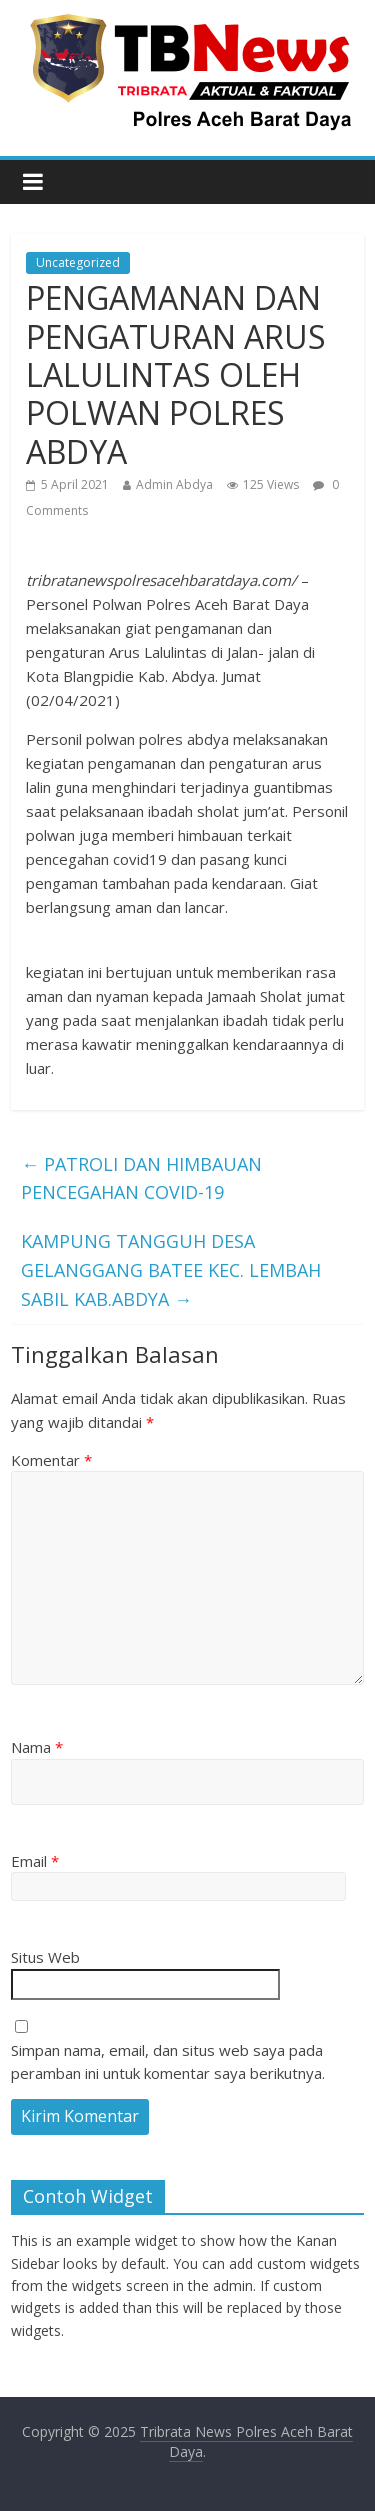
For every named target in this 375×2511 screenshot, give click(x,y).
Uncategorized (78, 262)
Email (35, 1861)
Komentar (51, 1460)
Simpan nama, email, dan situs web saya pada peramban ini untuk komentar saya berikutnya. (168, 2061)
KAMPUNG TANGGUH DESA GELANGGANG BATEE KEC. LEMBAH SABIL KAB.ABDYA (171, 1270)
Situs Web (45, 1957)
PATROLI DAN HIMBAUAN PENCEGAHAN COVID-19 (141, 1178)
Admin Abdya (174, 484)
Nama (37, 1747)
